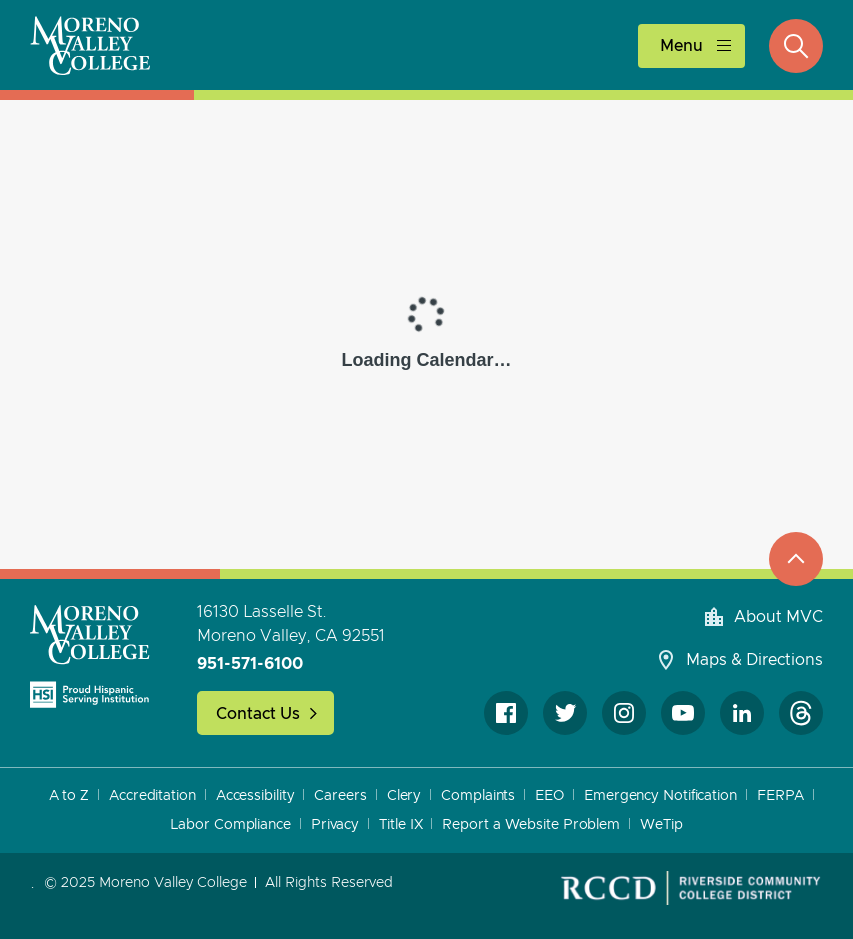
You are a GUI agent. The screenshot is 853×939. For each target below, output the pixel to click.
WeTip (661, 825)
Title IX (400, 825)
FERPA (781, 796)
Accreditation (152, 796)
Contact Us (258, 714)
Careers (340, 796)
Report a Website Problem (531, 825)
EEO (549, 796)
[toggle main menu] (691, 45)
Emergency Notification (660, 796)
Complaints (478, 796)
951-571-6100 (250, 664)
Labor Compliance (230, 825)
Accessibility (255, 796)
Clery (404, 796)
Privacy (335, 825)
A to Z (69, 796)
